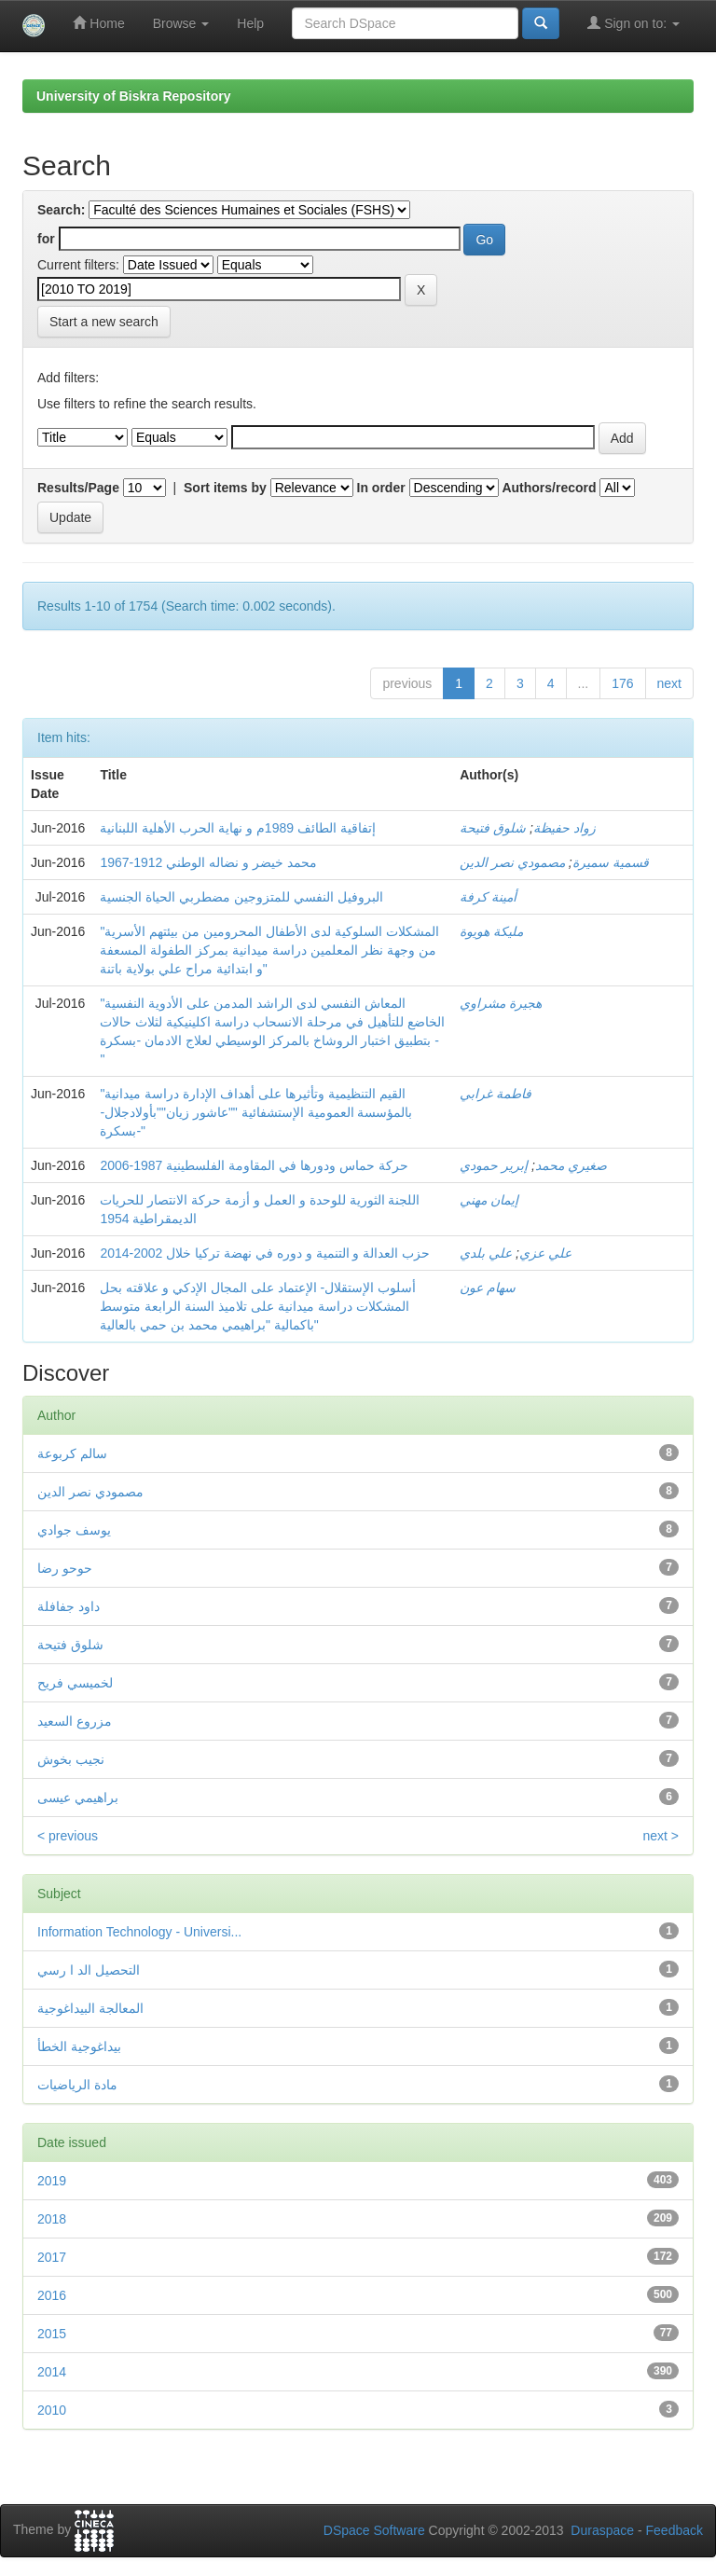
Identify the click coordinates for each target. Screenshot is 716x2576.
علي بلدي (486, 1253)
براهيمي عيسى (77, 1797)
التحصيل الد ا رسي (88, 1970)
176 (622, 683)
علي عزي (545, 1253)
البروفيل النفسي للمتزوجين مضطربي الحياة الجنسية (241, 896)
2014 (51, 2371)
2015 (51, 2333)
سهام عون (488, 1287)
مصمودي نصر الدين (90, 1491)
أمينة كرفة (488, 896)
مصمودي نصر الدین (512, 862)
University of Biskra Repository (133, 96)
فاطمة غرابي (495, 1093)
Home (98, 23)
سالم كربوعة (72, 1453)
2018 (51, 2218)
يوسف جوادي (74, 1529)
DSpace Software (374, 2530)
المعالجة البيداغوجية (90, 2008)
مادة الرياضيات (77, 2084)
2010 (51, 2410)
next (669, 683)
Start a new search (103, 321)
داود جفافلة (68, 1606)
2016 (51, 2295)
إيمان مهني (489, 1199)
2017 (51, 2257)
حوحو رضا (64, 1568)
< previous (67, 1835)
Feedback (674, 2530)
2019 (51, 2180)
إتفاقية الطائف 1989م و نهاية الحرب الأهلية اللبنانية (237, 827)
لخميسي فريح (75, 1682)
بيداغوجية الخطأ (79, 2046)
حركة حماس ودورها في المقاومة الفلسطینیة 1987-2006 (253, 1165)
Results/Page (78, 487)
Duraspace (602, 2530)
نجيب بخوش (70, 1759)
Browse (181, 23)
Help (250, 23)
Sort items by (225, 487)
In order (381, 487)
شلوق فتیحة (493, 827)
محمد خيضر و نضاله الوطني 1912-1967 (208, 862)
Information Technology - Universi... (139, 1931)
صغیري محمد (571, 1165)
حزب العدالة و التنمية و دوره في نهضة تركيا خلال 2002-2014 (265, 1253)
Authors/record (549, 487)
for (46, 238)
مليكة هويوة (491, 931)
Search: (61, 209)
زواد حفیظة (564, 827)
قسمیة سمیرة (610, 862)
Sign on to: (633, 23)
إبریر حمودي (494, 1165)
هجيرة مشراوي (501, 1003)
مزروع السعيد (74, 1721)
